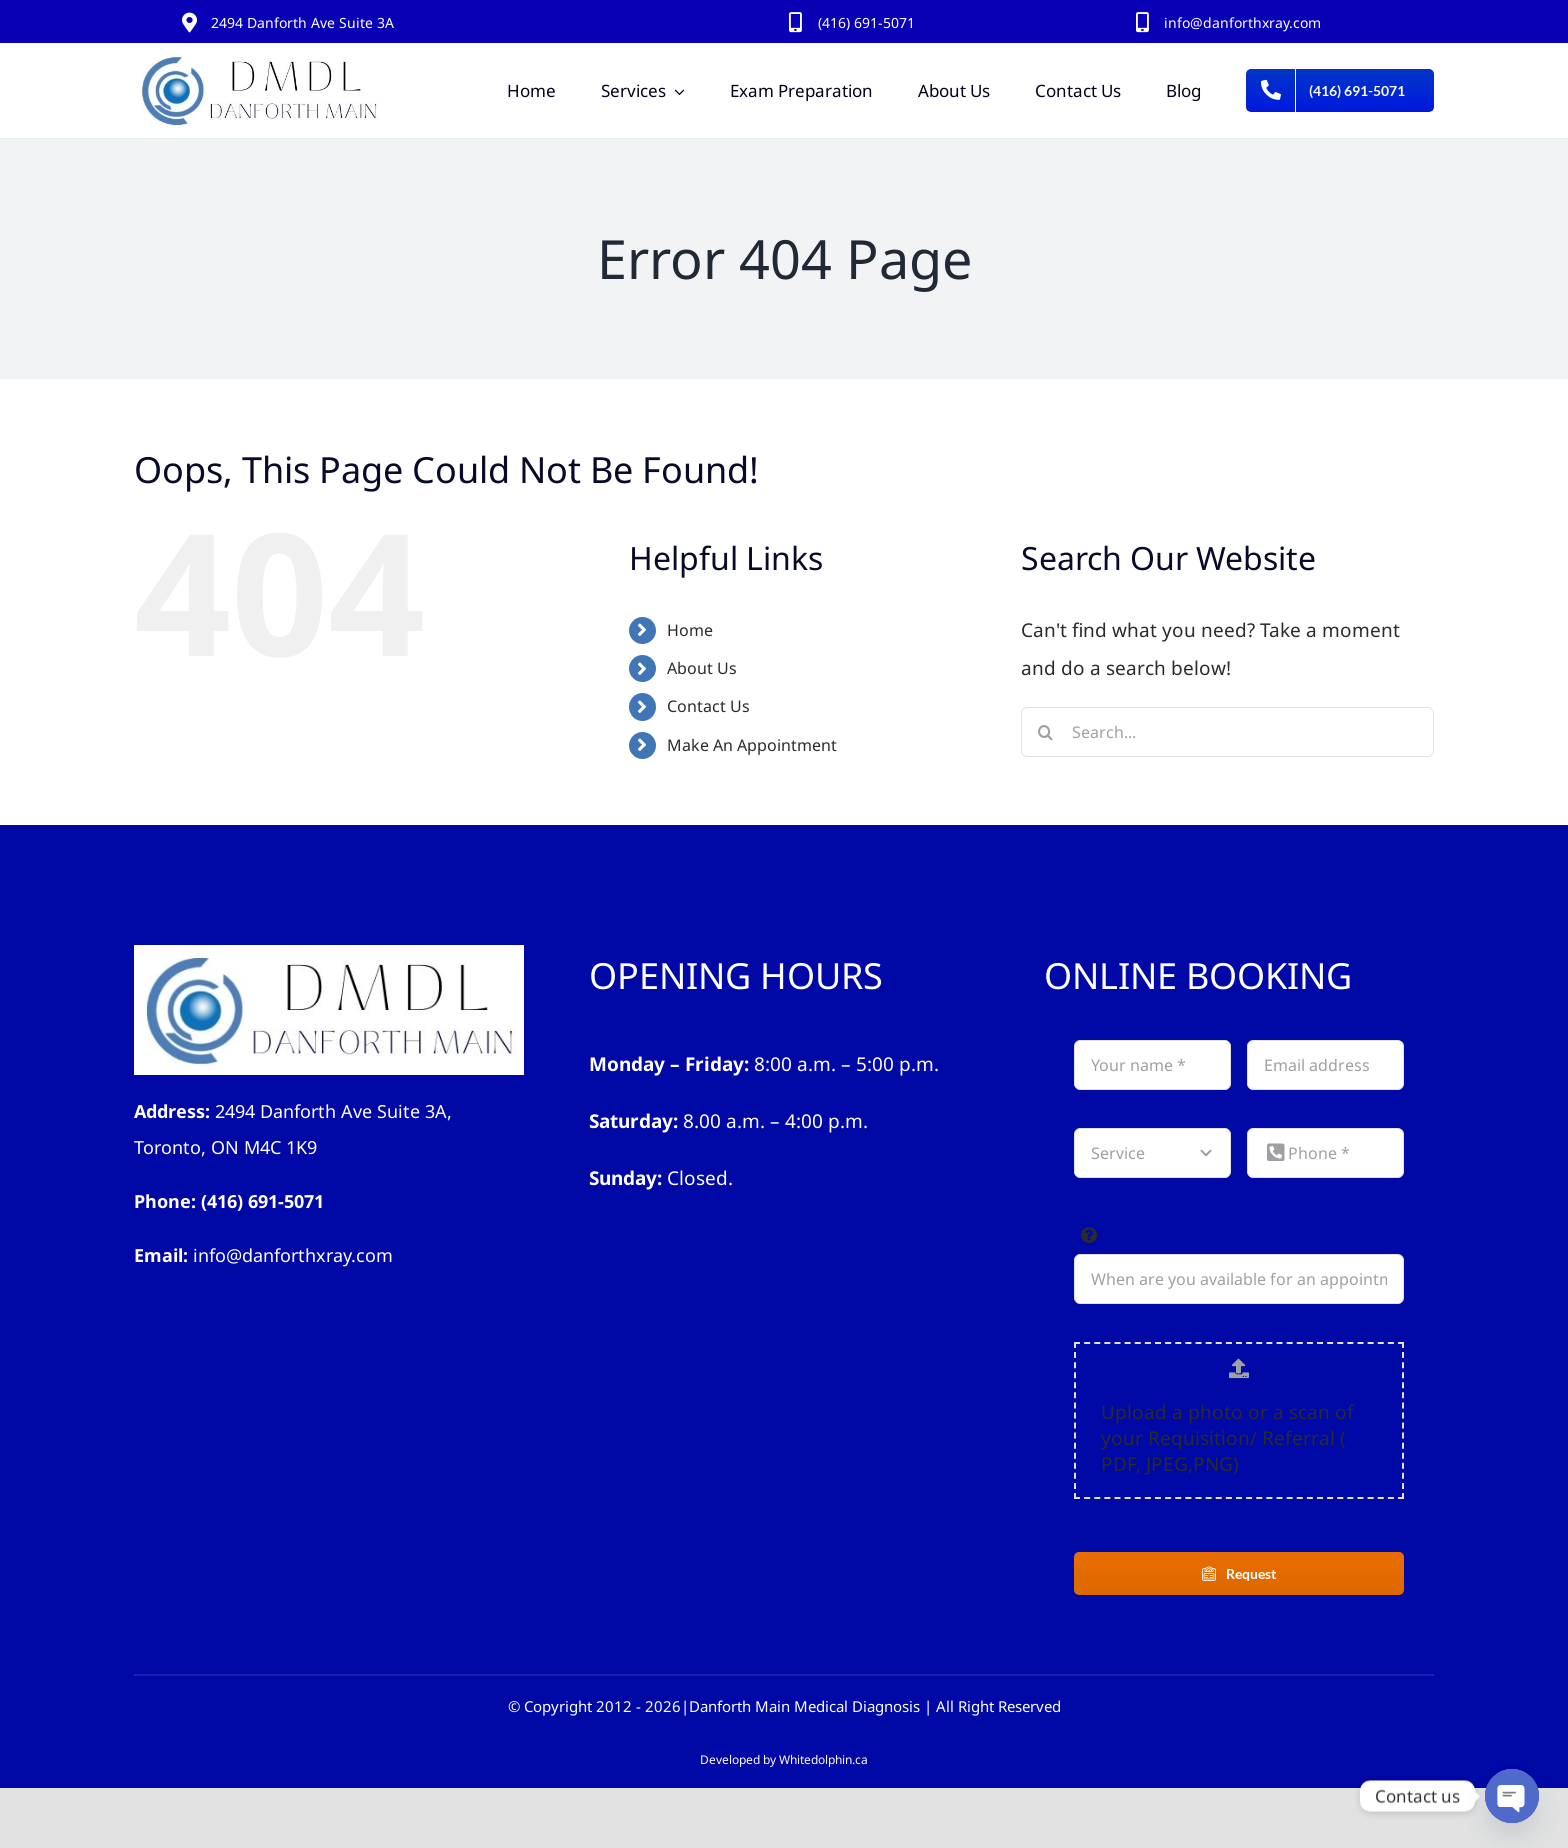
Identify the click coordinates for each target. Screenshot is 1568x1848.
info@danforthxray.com (1242, 22)
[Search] (1046, 732)
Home (690, 630)
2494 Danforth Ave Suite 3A (302, 22)
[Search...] (1227, 732)
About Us (702, 668)
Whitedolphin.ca (823, 1759)
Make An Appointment (752, 745)
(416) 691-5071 (262, 1201)
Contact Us (708, 706)
